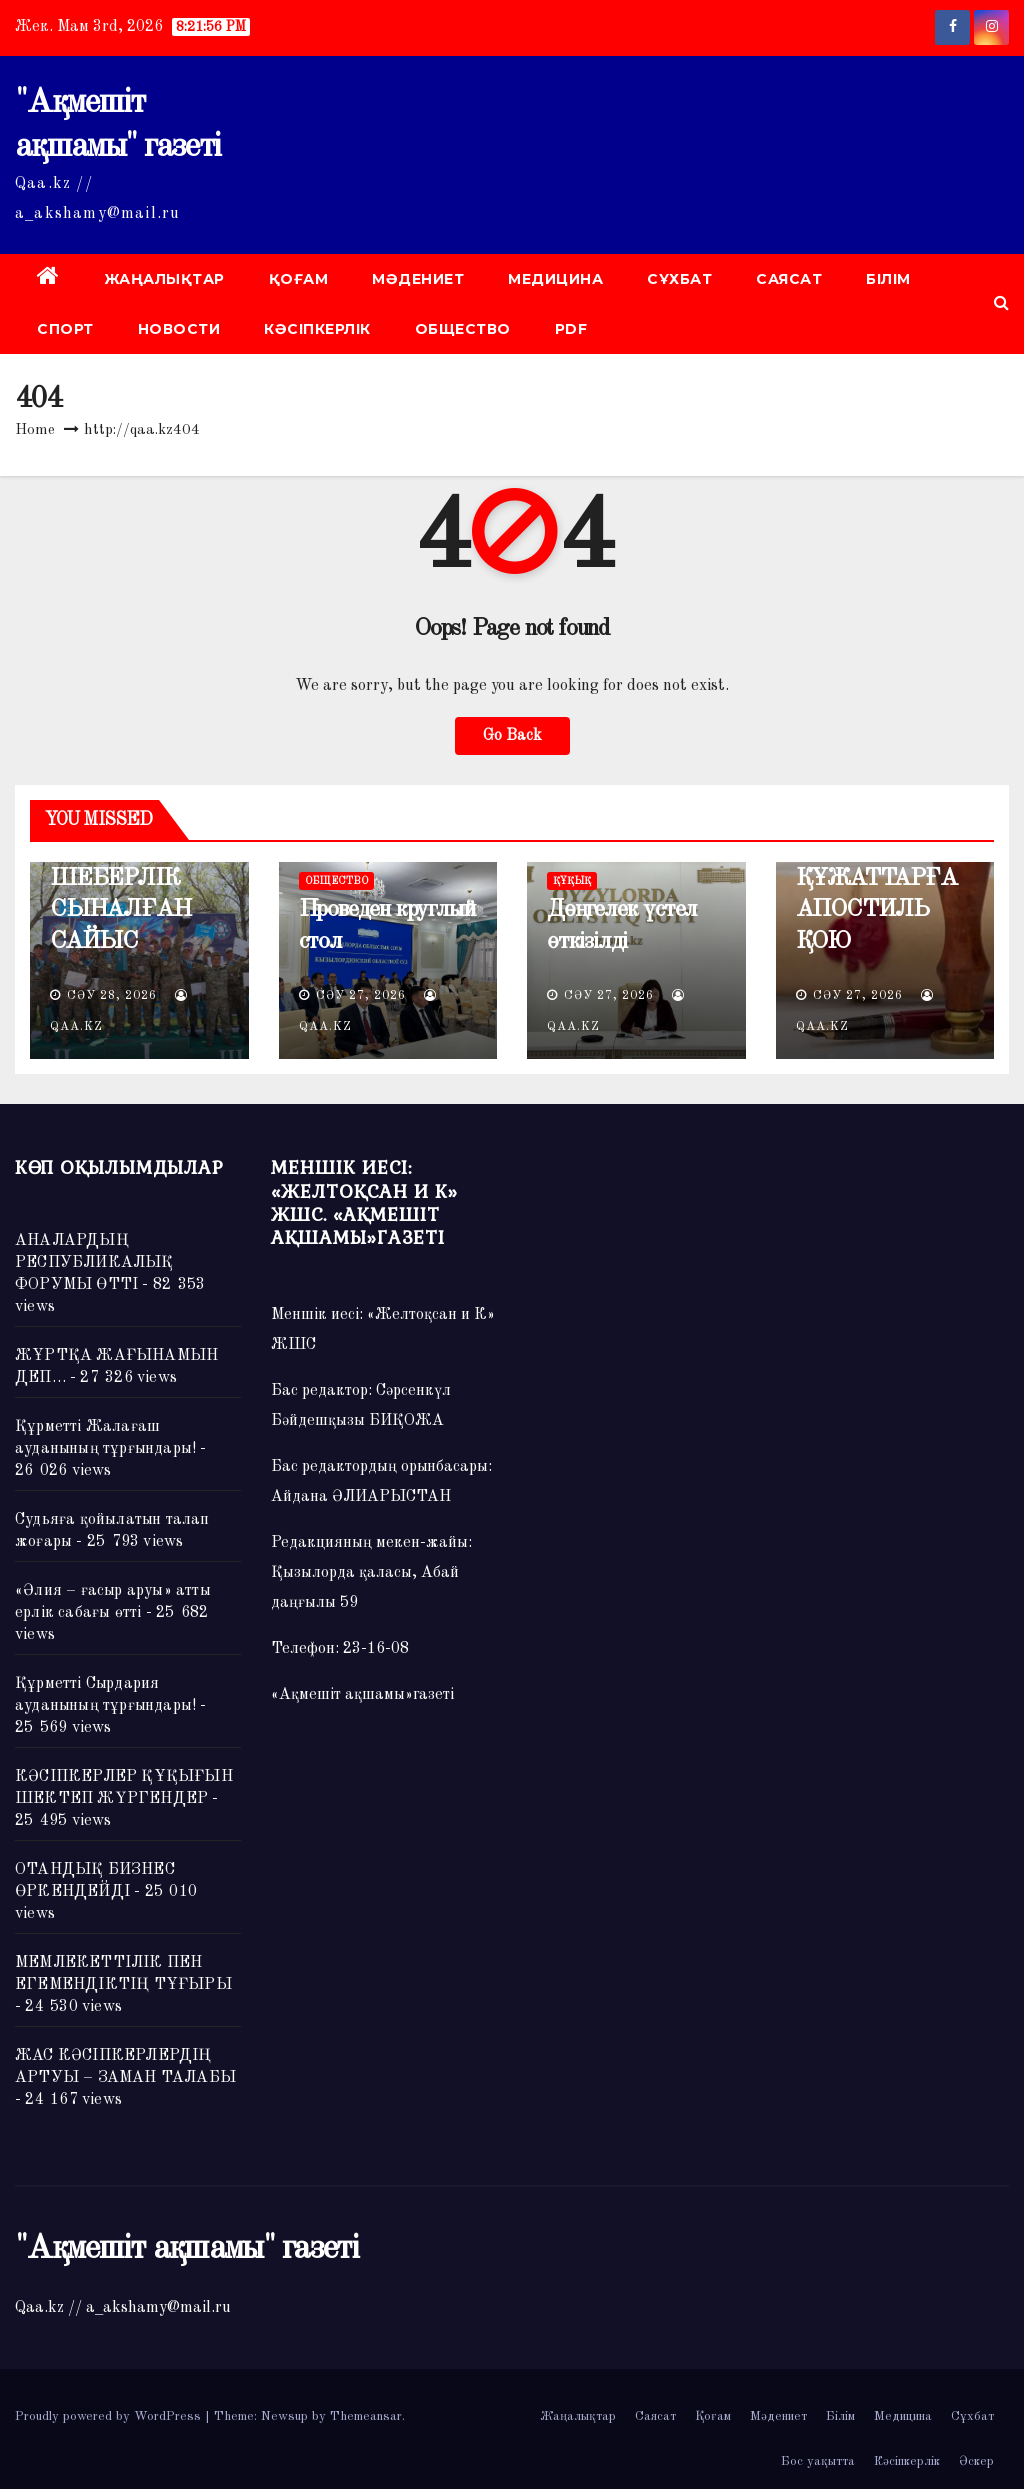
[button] (1001, 304)
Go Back (512, 736)
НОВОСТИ (179, 329)
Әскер (976, 2461)
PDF (571, 329)
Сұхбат (679, 279)
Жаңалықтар (164, 279)
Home (35, 430)
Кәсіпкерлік (317, 329)
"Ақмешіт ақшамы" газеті (186, 2249)
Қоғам (299, 279)
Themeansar (366, 2416)
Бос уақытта (818, 2461)
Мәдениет (418, 279)
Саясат (789, 279)
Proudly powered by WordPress (110, 2416)
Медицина (555, 279)
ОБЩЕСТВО (463, 329)
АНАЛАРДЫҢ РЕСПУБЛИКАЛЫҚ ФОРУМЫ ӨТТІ (94, 1263)
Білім (888, 279)
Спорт (65, 329)
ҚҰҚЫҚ (572, 881)
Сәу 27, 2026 (361, 996)
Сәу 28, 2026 (112, 996)
